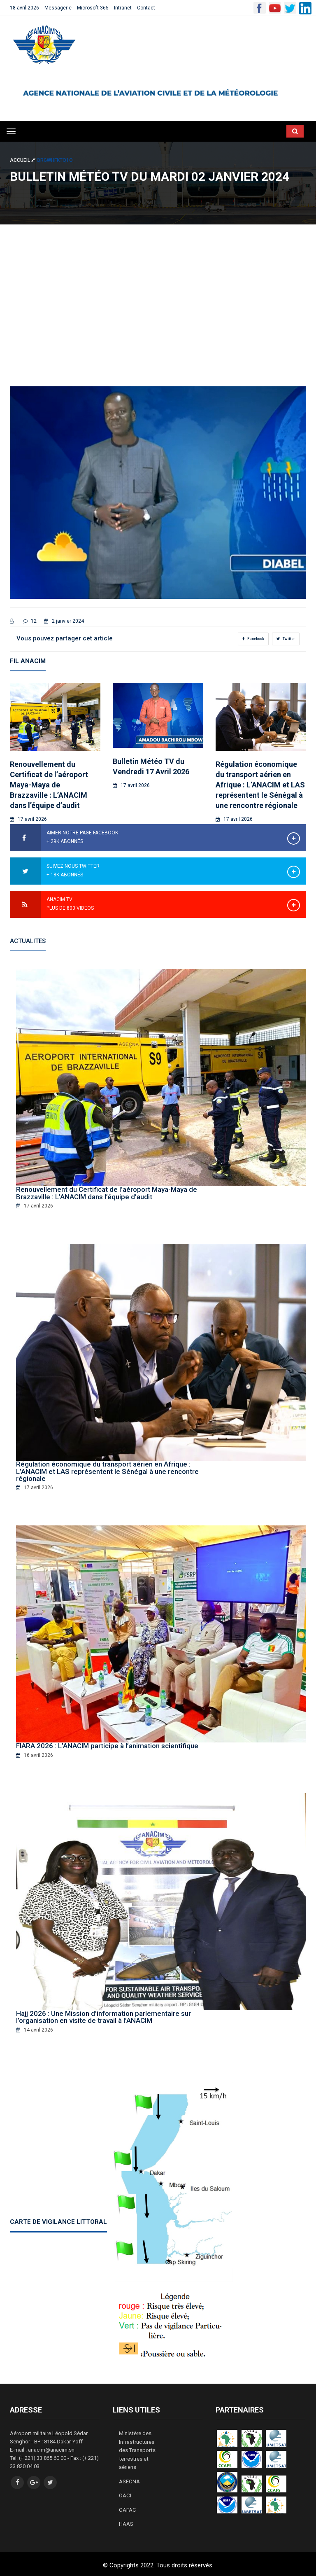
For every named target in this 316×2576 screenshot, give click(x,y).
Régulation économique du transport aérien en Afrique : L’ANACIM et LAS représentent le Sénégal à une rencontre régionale (260, 785)
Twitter (285, 639)
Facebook (253, 639)
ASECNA (129, 2479)
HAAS (126, 2521)
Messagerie (58, 8)
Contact (146, 8)
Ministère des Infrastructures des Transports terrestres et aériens (137, 2449)
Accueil (23, 160)
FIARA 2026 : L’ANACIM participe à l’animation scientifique (107, 1745)
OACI (125, 2493)
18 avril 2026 (24, 8)
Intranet (123, 8)
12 (30, 621)
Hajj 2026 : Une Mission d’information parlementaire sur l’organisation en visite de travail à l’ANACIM (103, 2016)
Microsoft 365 (93, 8)
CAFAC (127, 2507)
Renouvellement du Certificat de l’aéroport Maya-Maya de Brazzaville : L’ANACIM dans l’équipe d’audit (49, 785)
